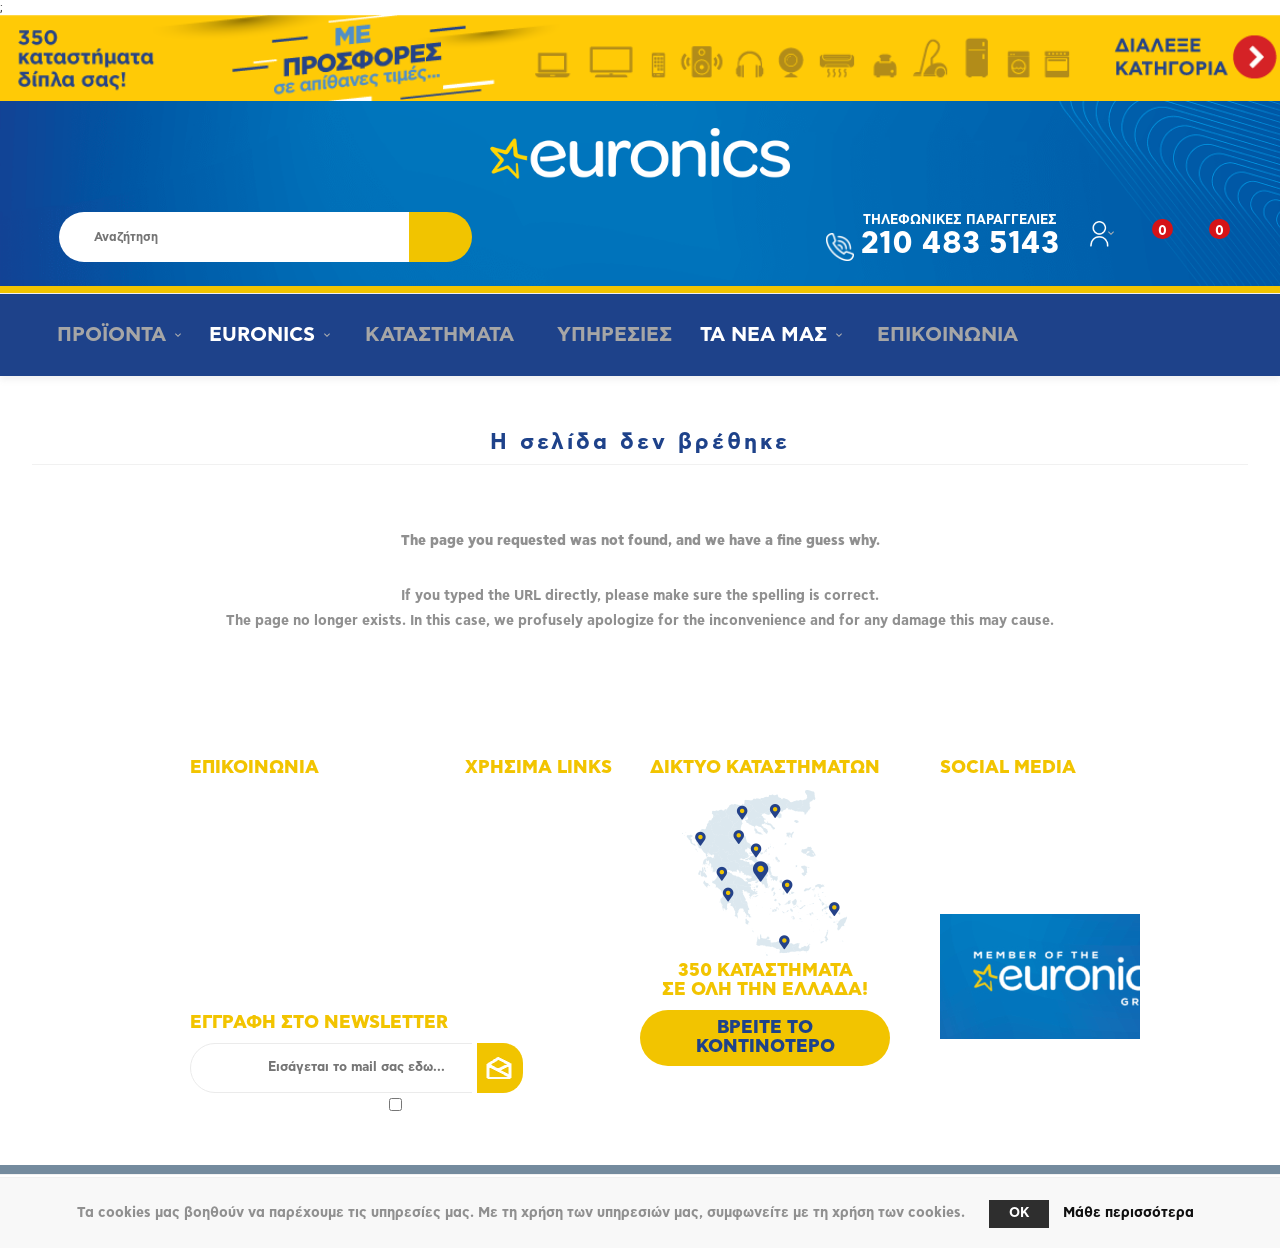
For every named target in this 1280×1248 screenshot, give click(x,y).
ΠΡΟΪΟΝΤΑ (106, 335)
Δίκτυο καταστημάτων (559, 829)
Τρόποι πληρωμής (545, 913)
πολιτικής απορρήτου (318, 1104)
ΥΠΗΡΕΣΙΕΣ (603, 335)
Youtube (991, 857)
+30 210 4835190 (270, 871)
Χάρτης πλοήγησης (549, 801)
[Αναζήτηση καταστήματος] (234, 237)
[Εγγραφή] (356, 1068)
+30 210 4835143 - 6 (280, 843)
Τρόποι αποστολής (547, 941)
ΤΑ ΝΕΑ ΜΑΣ (754, 335)
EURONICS (259, 335)
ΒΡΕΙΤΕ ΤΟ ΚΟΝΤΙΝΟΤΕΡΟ (765, 1037)
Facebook (995, 801)
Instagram (996, 829)
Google (987, 885)
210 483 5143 (960, 236)
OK (1019, 1213)
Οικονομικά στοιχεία (555, 857)
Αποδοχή (296, 1104)
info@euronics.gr (269, 899)
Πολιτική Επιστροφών (558, 969)
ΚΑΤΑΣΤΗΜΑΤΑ (431, 335)
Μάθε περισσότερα (1128, 1213)
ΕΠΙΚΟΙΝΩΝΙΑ (933, 335)
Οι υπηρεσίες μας (545, 885)
